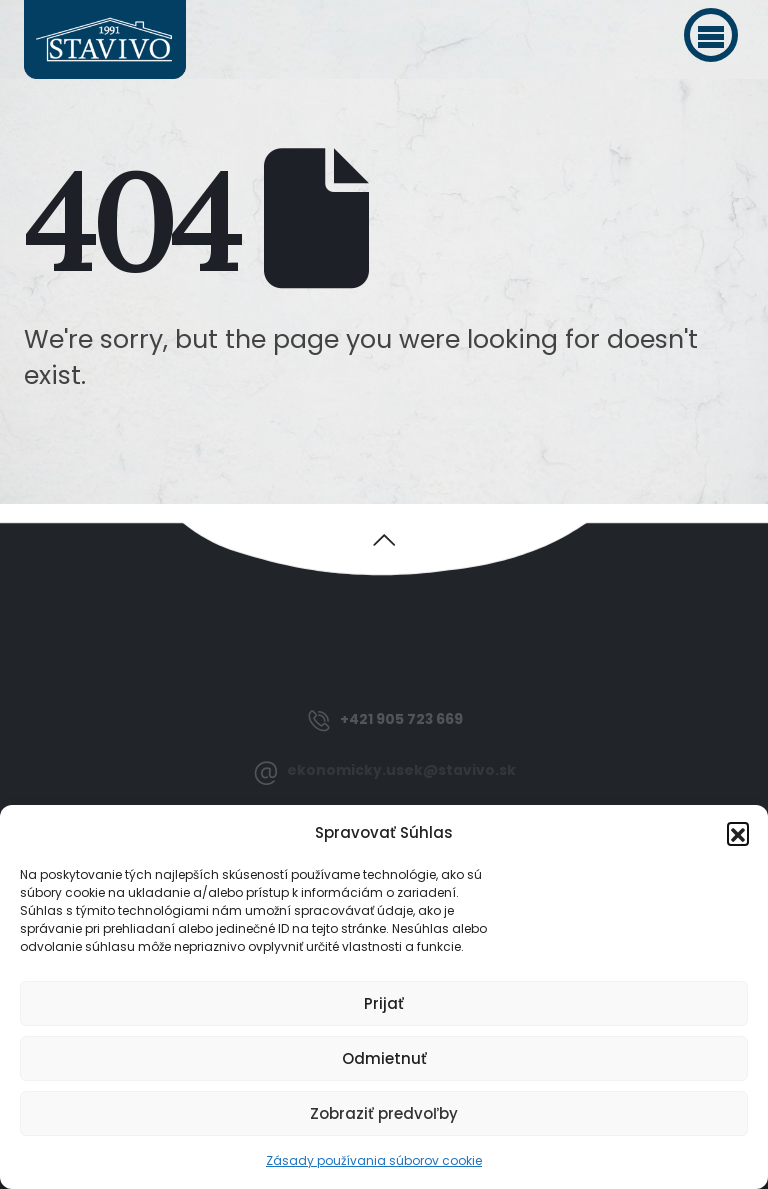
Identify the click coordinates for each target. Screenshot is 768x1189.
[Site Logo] (105, 39)
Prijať (384, 1003)
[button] (711, 35)
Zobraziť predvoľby (384, 1113)
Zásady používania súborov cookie (374, 1160)
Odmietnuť (384, 1058)
